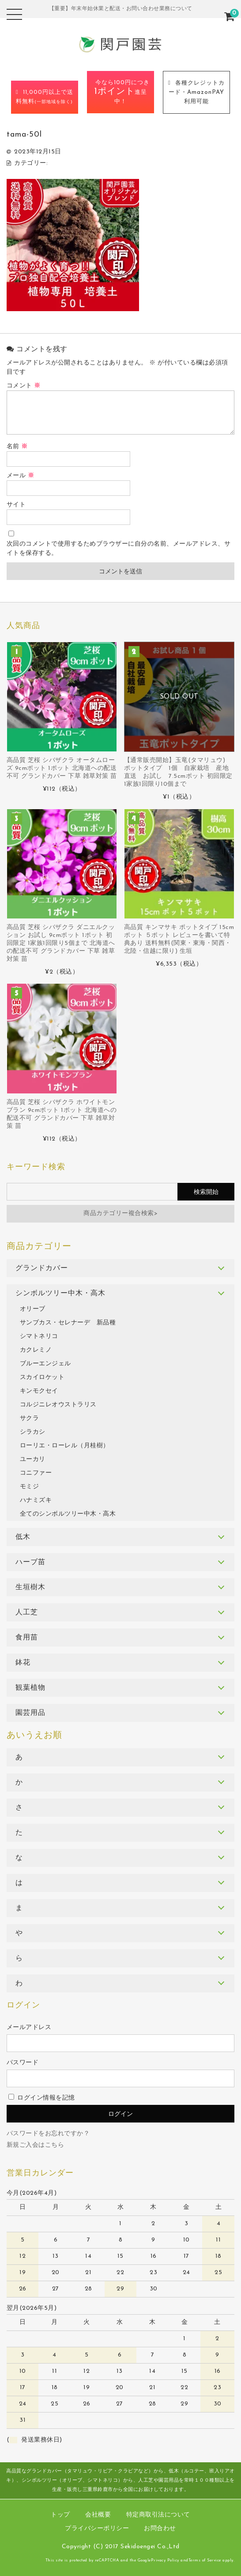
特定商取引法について (158, 2515)
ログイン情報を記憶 (41, 2098)
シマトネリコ (39, 1336)
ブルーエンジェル (45, 1363)
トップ (60, 2515)
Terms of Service (204, 2560)
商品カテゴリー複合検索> (120, 1213)
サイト (16, 505)
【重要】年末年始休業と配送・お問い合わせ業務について (120, 8)
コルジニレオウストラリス (58, 1404)
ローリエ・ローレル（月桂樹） (64, 1445)
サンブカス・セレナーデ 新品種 (68, 1323)
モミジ (29, 1486)
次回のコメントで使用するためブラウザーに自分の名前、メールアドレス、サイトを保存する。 (119, 549)
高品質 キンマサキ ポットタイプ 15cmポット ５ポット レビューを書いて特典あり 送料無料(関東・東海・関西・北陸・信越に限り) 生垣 (179, 939)
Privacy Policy (165, 2560)
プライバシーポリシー (97, 2528)
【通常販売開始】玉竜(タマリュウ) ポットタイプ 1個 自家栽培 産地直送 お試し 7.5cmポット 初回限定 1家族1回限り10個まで (178, 772)
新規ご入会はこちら (35, 2145)
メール (20, 475)
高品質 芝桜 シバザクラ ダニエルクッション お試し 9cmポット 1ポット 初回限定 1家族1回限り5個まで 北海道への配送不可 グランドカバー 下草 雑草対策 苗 (61, 943)
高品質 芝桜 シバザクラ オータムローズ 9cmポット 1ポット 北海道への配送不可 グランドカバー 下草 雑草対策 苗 (62, 768)
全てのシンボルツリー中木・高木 (68, 1514)
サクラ (29, 1418)
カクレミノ (36, 1350)
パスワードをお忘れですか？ (48, 2133)
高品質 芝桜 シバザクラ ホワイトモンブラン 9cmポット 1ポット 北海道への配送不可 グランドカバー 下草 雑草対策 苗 (62, 1114)
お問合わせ (160, 2528)
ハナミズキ (36, 1500)
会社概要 (98, 2515)
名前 (17, 446)
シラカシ (32, 1432)
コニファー (36, 1473)
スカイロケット (42, 1377)
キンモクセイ (39, 1391)
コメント (24, 386)
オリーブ (32, 1309)
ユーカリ (32, 1459)
